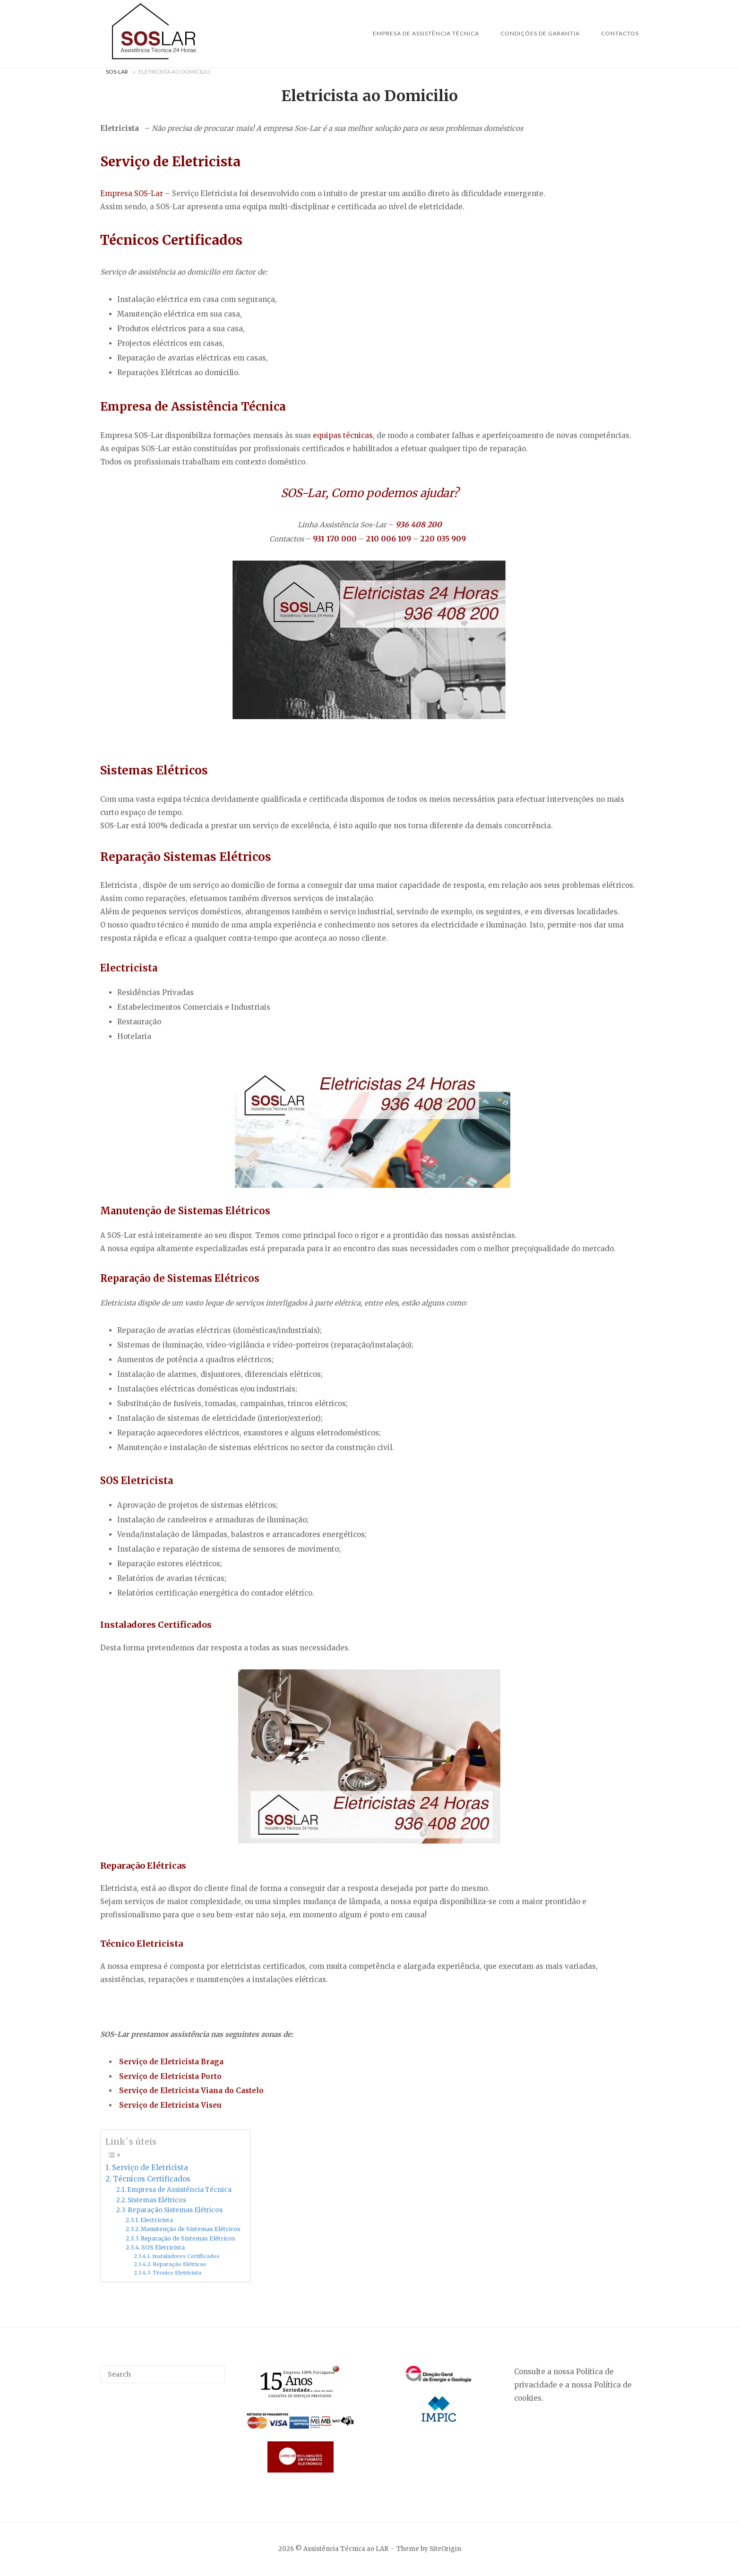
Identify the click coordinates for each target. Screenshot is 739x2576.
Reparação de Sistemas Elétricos (188, 2238)
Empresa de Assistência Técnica (426, 33)
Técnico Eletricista (177, 2272)
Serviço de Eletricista (150, 2167)
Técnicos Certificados (151, 2178)
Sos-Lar (117, 71)
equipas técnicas (343, 435)
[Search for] (162, 2374)
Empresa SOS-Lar (131, 193)
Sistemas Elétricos (158, 2200)
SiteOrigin (445, 2549)
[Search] (214, 2370)
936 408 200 (418, 524)
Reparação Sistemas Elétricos (176, 2210)
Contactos (620, 33)
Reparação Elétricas (179, 2264)
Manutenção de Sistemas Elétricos (191, 2229)
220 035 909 (443, 538)
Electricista (156, 2220)
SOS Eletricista (163, 2247)
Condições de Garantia (540, 33)
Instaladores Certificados (185, 2256)
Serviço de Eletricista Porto (170, 2076)
